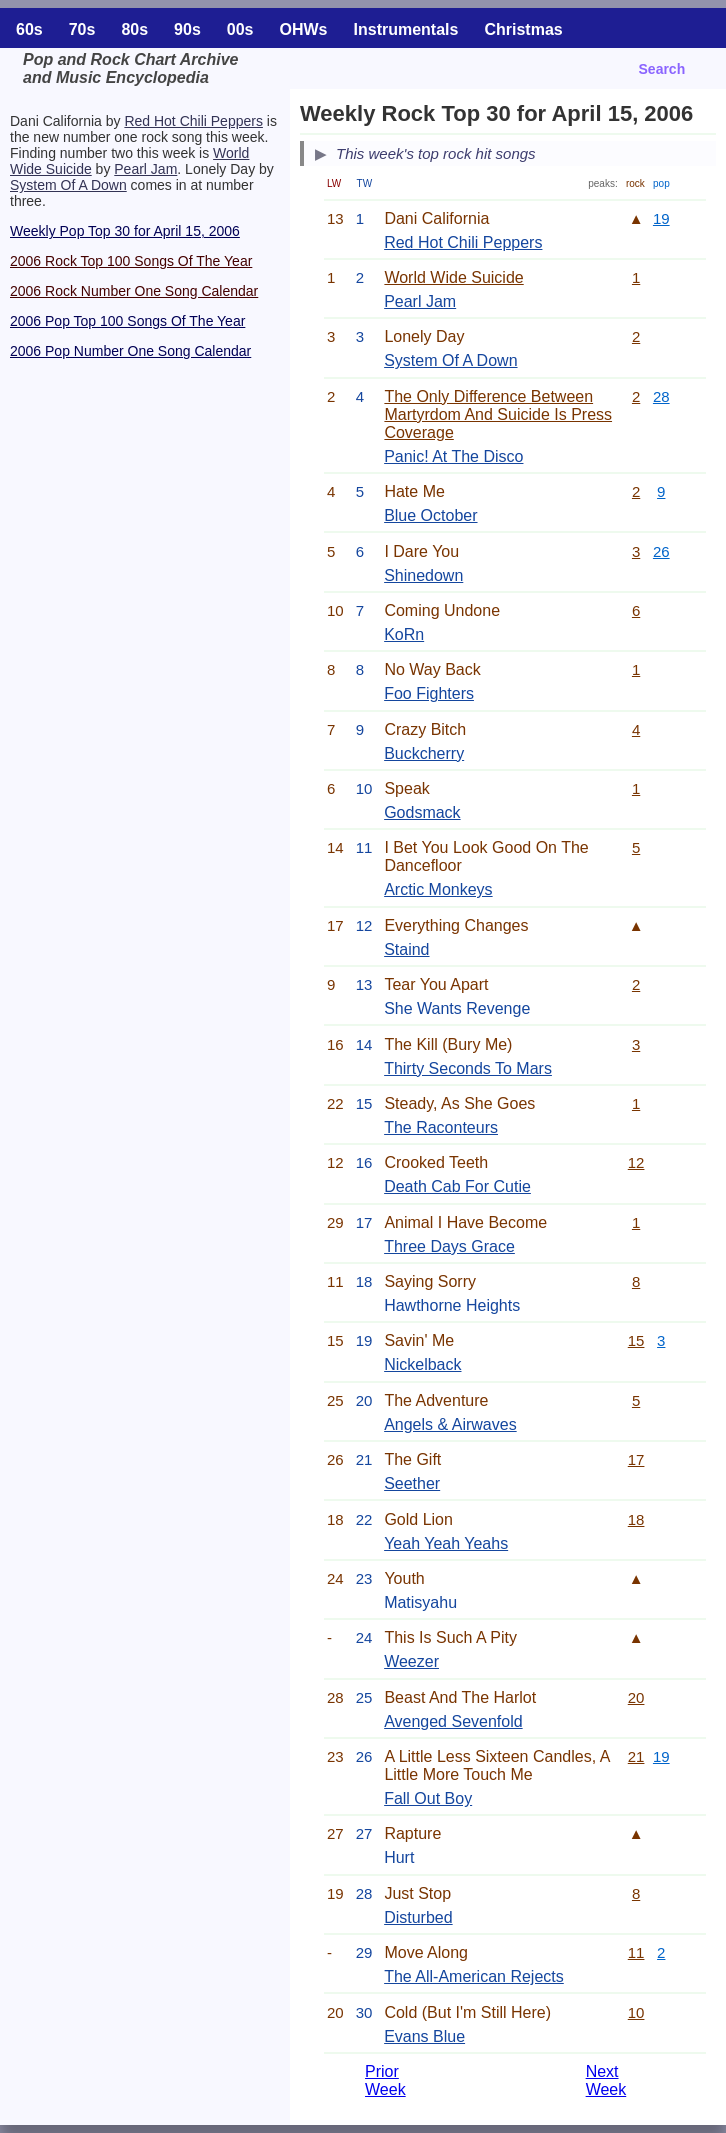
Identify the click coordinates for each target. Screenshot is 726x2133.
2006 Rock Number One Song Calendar (134, 291)
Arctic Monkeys (438, 889)
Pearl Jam (145, 169)
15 (636, 1340)
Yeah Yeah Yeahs (446, 1543)
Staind (406, 949)
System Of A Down (68, 185)
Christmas (523, 29)
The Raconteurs (441, 1127)
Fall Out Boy (428, 1798)
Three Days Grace (449, 1246)
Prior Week (385, 2080)
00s (240, 29)
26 (661, 551)
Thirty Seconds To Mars (468, 1068)
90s (187, 29)
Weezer (411, 1661)
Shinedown (423, 575)
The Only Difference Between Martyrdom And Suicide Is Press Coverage (498, 414)
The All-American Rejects (474, 1976)
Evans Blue (424, 2036)
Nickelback (422, 1364)
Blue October (430, 515)
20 (636, 1697)
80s (134, 29)
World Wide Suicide (453, 277)
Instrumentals (406, 29)
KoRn (404, 634)
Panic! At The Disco (453, 456)
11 (636, 1952)
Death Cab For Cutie (457, 1186)
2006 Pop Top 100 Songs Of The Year (127, 321)
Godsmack (422, 812)
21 (636, 1756)
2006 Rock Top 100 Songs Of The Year (131, 261)
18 (636, 1519)
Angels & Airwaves (450, 1424)
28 (661, 396)
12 (636, 1162)
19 (661, 218)
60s (29, 29)
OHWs (304, 29)
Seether (412, 1483)
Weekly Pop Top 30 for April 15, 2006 (125, 231)
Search (662, 69)
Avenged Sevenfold (453, 1721)
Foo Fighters (429, 693)
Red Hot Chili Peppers (193, 121)
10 (636, 2012)
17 (636, 1459)
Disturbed (418, 1917)
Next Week (606, 2080)
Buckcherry (424, 753)
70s (82, 29)
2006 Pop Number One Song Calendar (130, 351)
